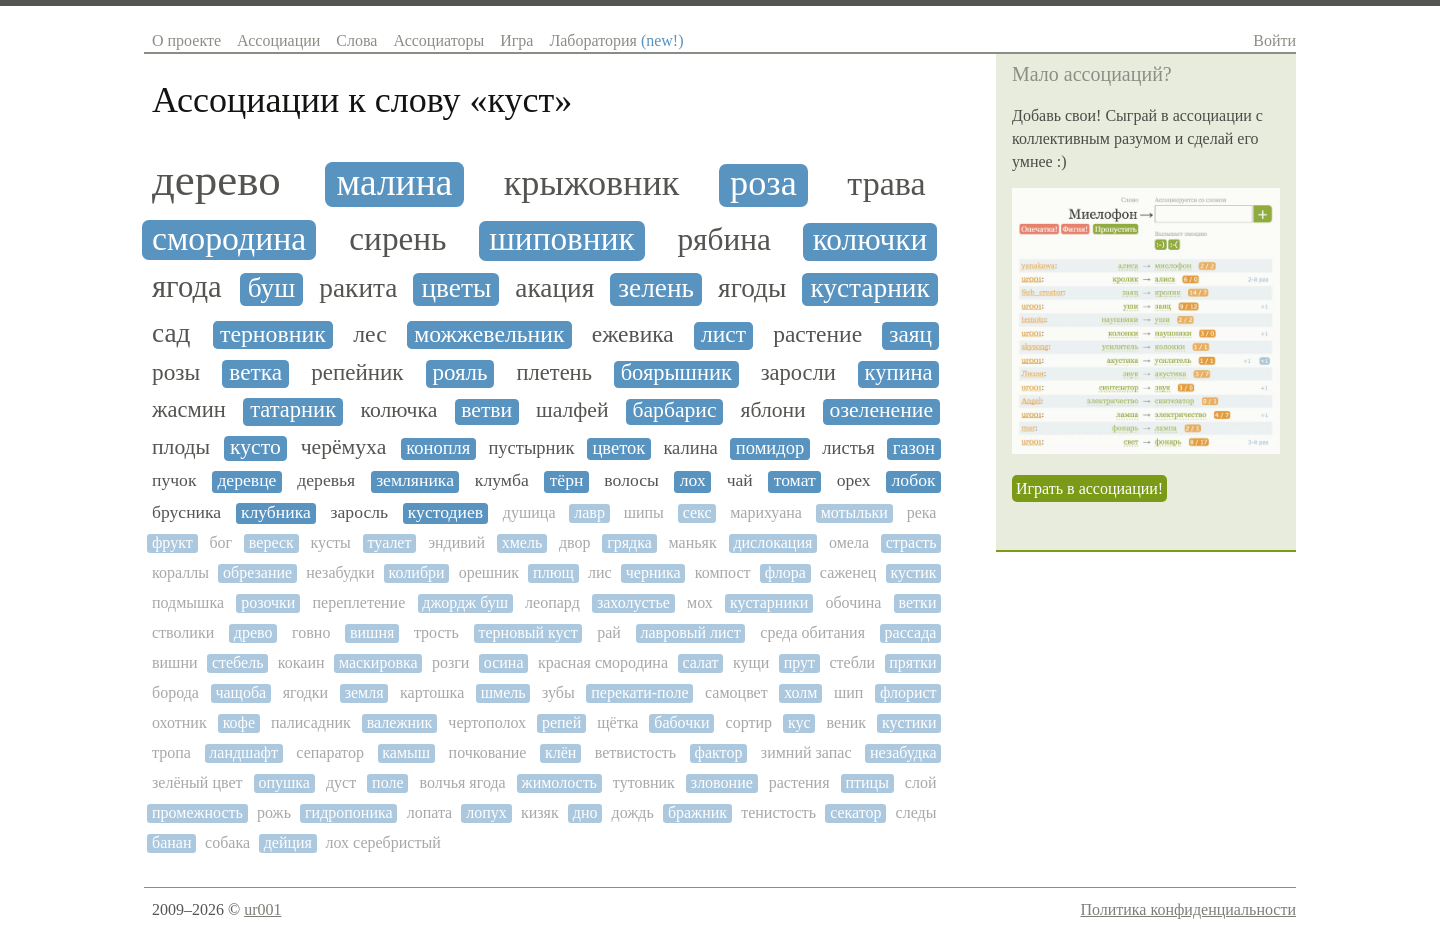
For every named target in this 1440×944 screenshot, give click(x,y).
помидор (770, 448)
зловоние (722, 782)
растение (817, 334)
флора (785, 572)
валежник (400, 722)
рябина (724, 240)
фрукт (172, 542)
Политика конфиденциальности (1188, 909)
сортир (749, 722)
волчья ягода (462, 782)
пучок (174, 480)
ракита (358, 288)
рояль (459, 372)
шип (848, 692)
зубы (558, 692)
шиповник (561, 239)
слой (921, 782)
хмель (522, 542)
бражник (697, 812)
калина (690, 448)
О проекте (186, 40)
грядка (629, 542)
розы (176, 372)
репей (561, 722)
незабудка (903, 752)
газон (914, 448)
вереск (271, 542)
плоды (181, 447)
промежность (197, 812)
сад (171, 333)
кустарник (869, 288)
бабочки (681, 722)
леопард (552, 602)
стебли (851, 662)
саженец (848, 572)
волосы (631, 480)
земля (364, 692)
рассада (911, 632)
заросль (360, 512)
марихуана (766, 512)
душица (529, 512)
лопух (486, 812)
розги (450, 662)
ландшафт (243, 752)
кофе (239, 722)
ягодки (306, 692)
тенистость (778, 812)
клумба (502, 480)
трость (436, 632)
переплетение (359, 602)
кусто (255, 447)
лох (693, 480)
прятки (912, 662)
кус (799, 722)
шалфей (572, 410)
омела (849, 542)
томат (795, 480)
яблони (772, 410)
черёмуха (344, 447)
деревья (326, 480)
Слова (356, 40)
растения (799, 782)
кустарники (769, 602)
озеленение (881, 410)
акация (554, 288)
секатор (855, 812)
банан (171, 842)
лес (370, 334)
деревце (246, 480)
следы (916, 812)
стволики (183, 632)
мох (700, 602)
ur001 (262, 909)
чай (740, 480)
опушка (284, 782)
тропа (171, 752)
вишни (175, 662)
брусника (186, 512)
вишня (372, 632)
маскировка (378, 662)
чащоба (240, 692)
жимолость (559, 782)
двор (575, 542)
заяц (910, 334)
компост (723, 572)
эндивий (456, 542)
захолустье (633, 602)
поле (387, 782)
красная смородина (603, 662)
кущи (751, 662)
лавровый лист (691, 632)
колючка (398, 410)
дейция (288, 842)
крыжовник (592, 183)
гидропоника (349, 812)
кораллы (180, 572)
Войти (1274, 40)
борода (175, 692)
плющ (553, 572)
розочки (268, 602)
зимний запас (806, 752)
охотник (179, 722)
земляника (415, 480)
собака (227, 842)
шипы (644, 512)
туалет (390, 542)
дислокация (772, 542)
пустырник (531, 448)
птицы (866, 782)
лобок (914, 480)
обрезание (257, 572)
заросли (798, 373)
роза (763, 183)
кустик (914, 572)
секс (697, 512)
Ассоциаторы (438, 40)
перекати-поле (639, 692)
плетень (554, 373)
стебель (238, 662)
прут (799, 662)
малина (394, 182)
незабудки (340, 572)
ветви (486, 410)
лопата (430, 812)
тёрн (567, 480)
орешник (489, 572)
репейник (357, 372)
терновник (273, 334)
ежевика (633, 334)
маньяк (693, 542)
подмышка (188, 602)
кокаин (301, 662)
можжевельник (489, 334)
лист (723, 334)
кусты (330, 542)
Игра (516, 40)
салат (700, 662)
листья (848, 448)
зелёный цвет (197, 782)
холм (800, 692)
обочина (853, 602)
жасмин (189, 410)
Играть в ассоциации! (1089, 488)
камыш (406, 752)
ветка (255, 372)
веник (846, 722)
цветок (618, 448)
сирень (397, 239)
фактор (719, 752)
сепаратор (330, 752)
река (922, 512)
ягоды (752, 288)
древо (253, 632)
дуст (341, 782)
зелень (656, 288)
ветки (918, 602)
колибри (417, 572)
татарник (293, 410)
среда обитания (812, 632)
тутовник (644, 782)
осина (504, 662)
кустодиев (445, 512)
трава (886, 183)
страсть (911, 542)
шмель (503, 692)
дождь (633, 812)
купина (899, 373)
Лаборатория (616, 40)
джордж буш (465, 602)
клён (560, 752)
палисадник (311, 722)
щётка (617, 722)
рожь (274, 812)
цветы (456, 288)
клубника (276, 512)
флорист (908, 692)
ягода (187, 287)
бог (220, 542)
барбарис (674, 410)
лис (600, 572)
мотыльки (854, 512)
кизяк (540, 812)
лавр (589, 512)
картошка (432, 692)
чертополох (487, 722)
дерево (216, 180)
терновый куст (528, 632)
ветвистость (635, 752)
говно (311, 632)
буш (272, 288)
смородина (229, 238)
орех (854, 480)
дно (585, 812)
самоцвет (736, 692)
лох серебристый (383, 842)
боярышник (676, 373)
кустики (909, 722)
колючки (870, 240)
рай (609, 632)
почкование (488, 752)
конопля (438, 448)
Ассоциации (278, 40)
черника (653, 572)
